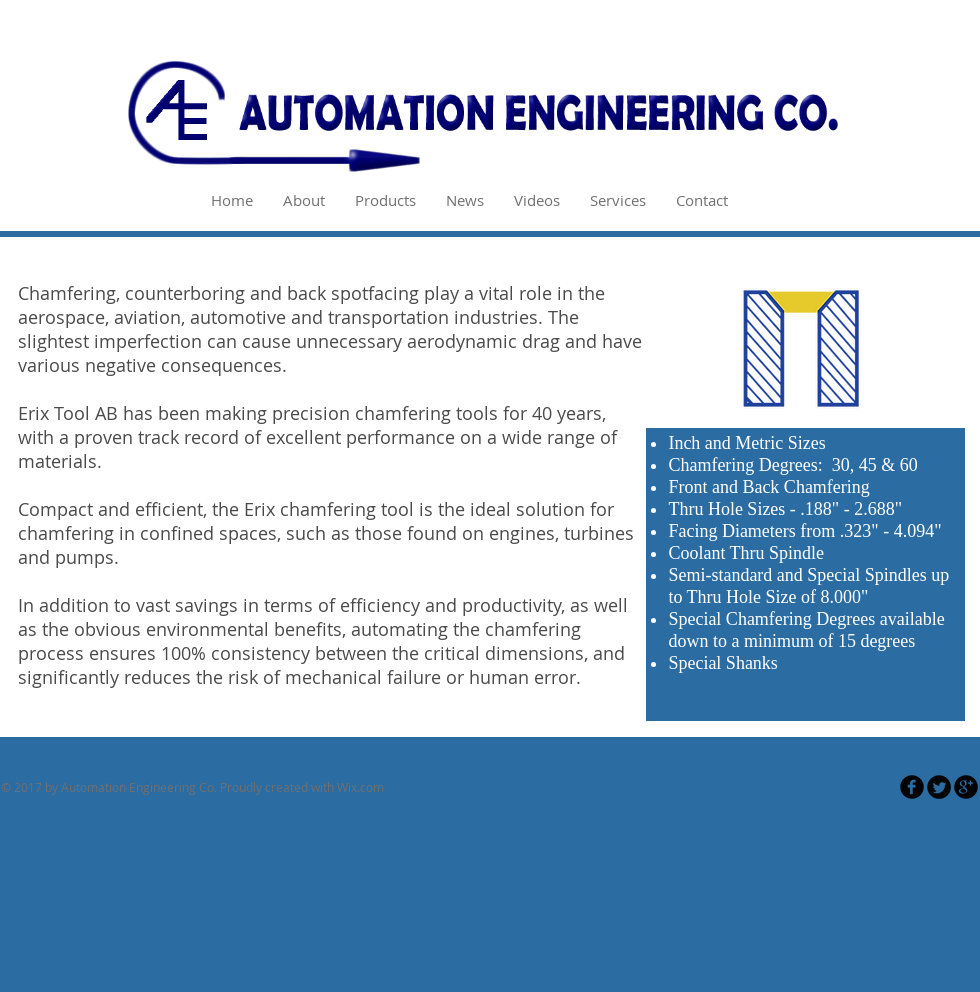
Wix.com (360, 787)
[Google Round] (966, 787)
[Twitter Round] (939, 787)
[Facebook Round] (912, 787)
